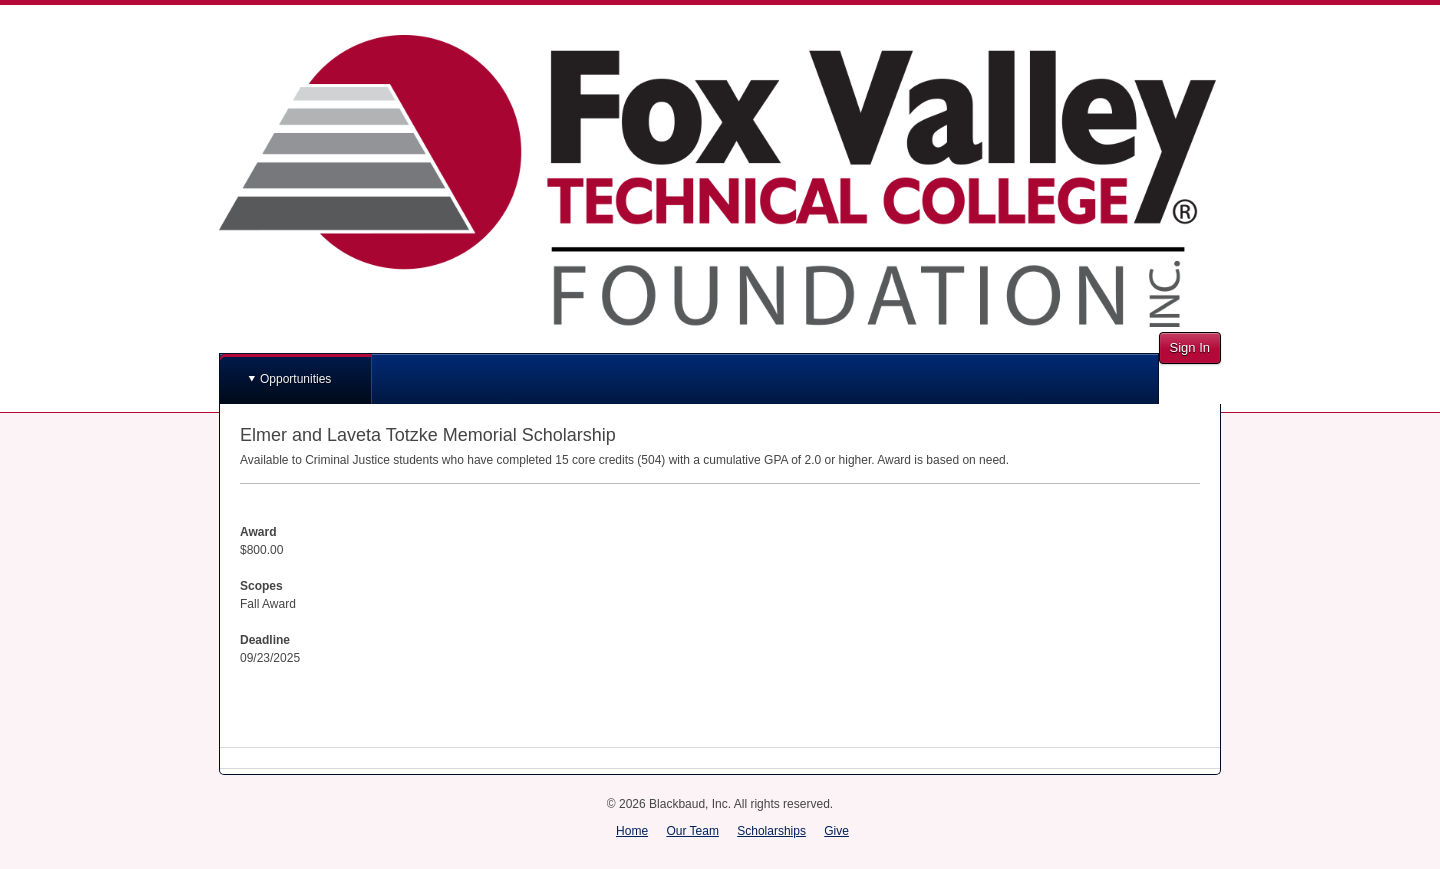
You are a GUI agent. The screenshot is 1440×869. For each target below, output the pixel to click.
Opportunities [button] (295, 379)
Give (836, 831)
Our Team (692, 831)
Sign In (1190, 347)
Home (632, 831)
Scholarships (771, 831)
